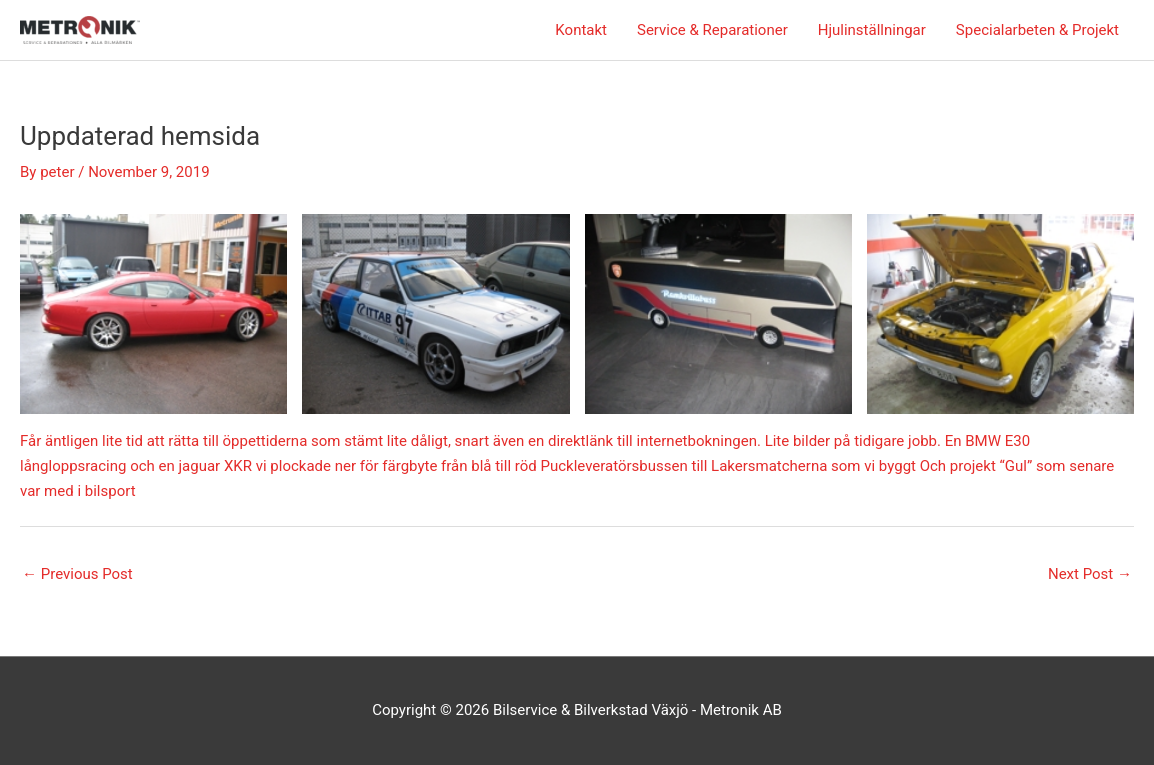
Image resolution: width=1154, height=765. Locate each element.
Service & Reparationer (712, 30)
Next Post (1090, 574)
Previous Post (77, 574)
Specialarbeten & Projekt (1037, 30)
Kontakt (581, 30)
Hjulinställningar (872, 30)
